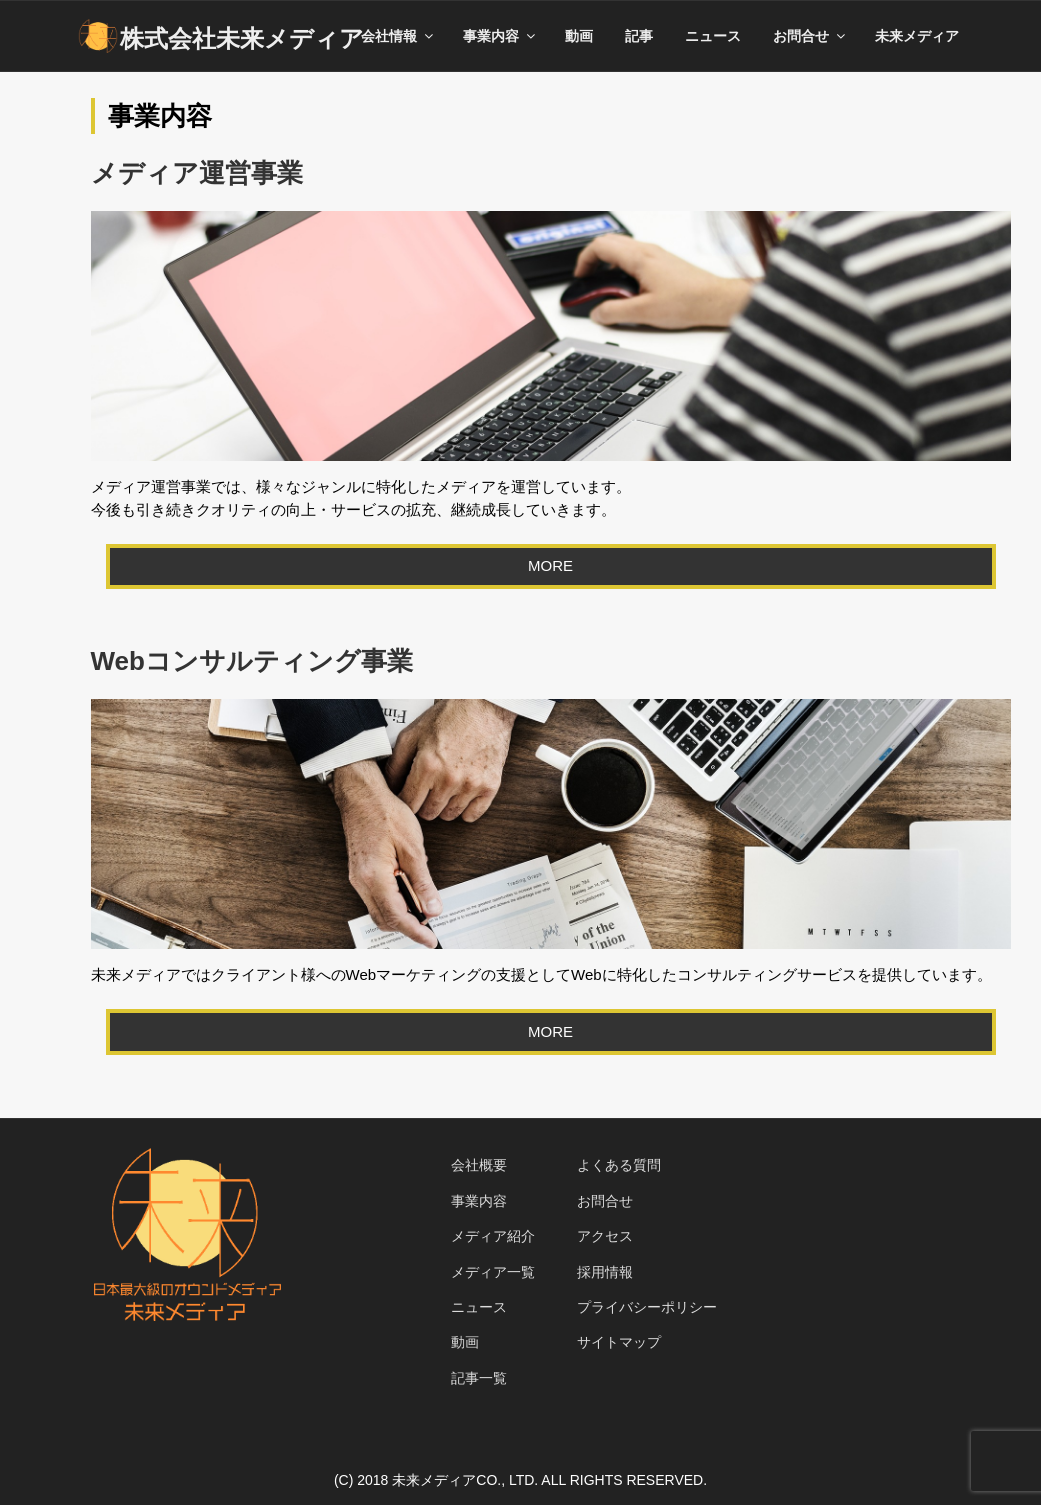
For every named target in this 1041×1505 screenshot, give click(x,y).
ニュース (713, 36)
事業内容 (500, 36)
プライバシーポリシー (647, 1307)
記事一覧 (479, 1378)
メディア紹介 (493, 1236)
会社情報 (398, 36)
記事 (639, 36)
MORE (550, 565)
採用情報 (605, 1272)
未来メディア (917, 36)
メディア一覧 (493, 1272)
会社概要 (479, 1165)
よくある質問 (619, 1165)
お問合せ (810, 36)
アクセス (605, 1236)
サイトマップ (619, 1342)
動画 (579, 36)
